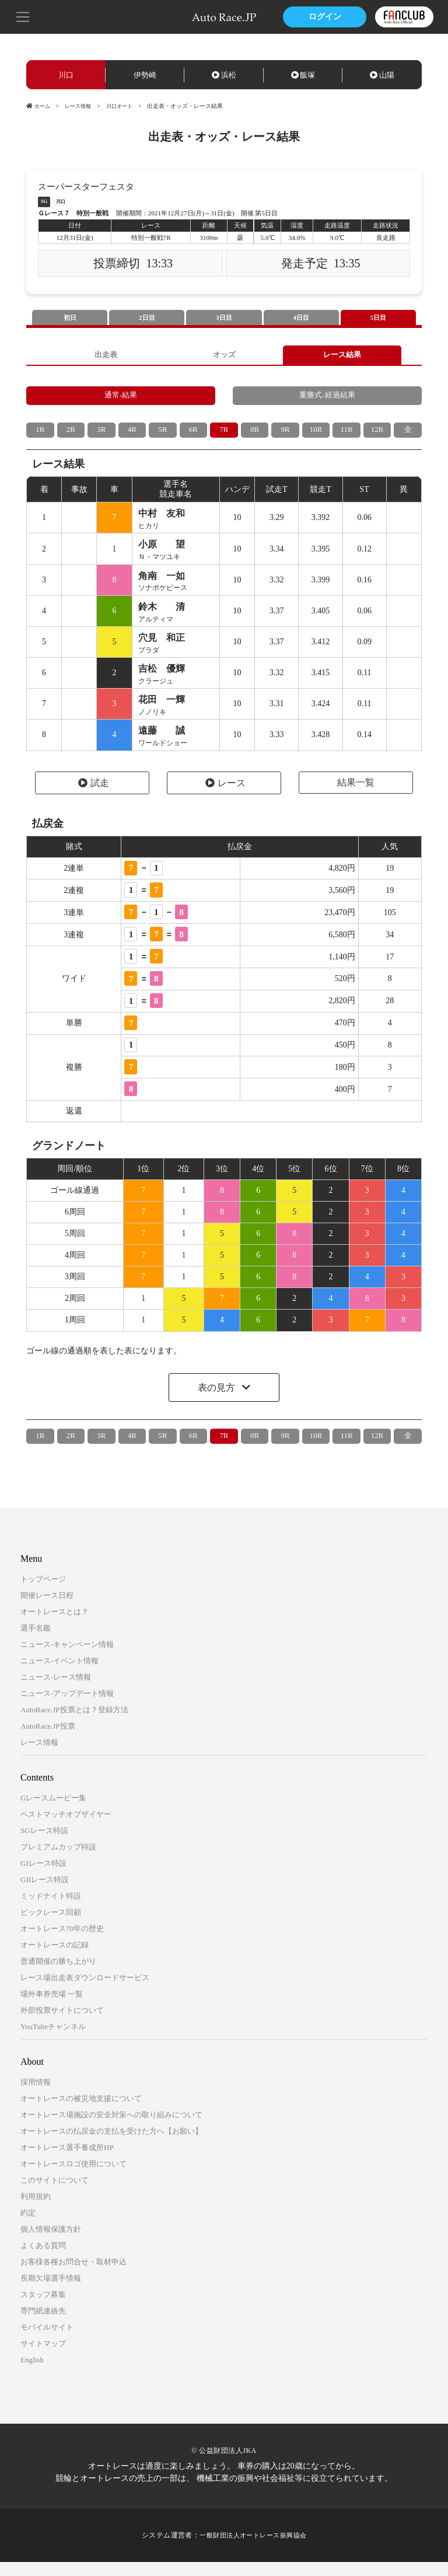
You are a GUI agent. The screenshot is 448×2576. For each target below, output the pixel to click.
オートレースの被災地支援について (81, 2112)
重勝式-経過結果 (328, 399)
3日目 (224, 318)
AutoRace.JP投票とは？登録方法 (74, 1723)
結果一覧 (355, 796)
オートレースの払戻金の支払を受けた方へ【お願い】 (111, 2145)
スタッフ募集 (43, 2308)
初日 (70, 318)
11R (347, 435)
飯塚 (303, 75)
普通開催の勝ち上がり (58, 1975)
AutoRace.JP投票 (47, 1740)
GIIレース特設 (44, 1893)
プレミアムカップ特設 (58, 1860)
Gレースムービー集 (53, 1811)
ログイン (322, 16)
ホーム (39, 106)
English (32, 2373)
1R (40, 435)
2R (70, 435)
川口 (66, 75)
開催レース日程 (47, 1609)
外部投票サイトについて (62, 2024)
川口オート (125, 106)
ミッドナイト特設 (50, 1909)
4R (131, 435)
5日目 (378, 318)
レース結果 (342, 356)
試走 (93, 797)
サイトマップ (43, 2357)
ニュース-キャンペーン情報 (67, 1658)
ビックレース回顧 (50, 1926)
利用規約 (35, 2210)
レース (225, 797)
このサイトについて (54, 2194)
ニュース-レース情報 (55, 1691)
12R (377, 435)
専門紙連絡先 (43, 2324)
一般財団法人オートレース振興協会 (253, 2549)
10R (316, 435)
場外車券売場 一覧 (51, 2007)
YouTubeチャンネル (53, 2040)
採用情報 (35, 2096)
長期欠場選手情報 (50, 2292)
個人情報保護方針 (50, 2243)
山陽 (382, 75)
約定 (28, 2226)
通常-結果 (121, 399)
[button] (23, 15)
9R (285, 435)
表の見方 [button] (217, 1401)
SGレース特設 (44, 1844)
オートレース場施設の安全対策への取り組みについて (111, 2128)
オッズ (224, 356)
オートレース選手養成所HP (67, 2161)
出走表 (105, 356)
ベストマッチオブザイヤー (65, 1828)
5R (162, 435)
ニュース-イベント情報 (59, 1674)
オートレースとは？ (54, 1625)
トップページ (43, 1593)
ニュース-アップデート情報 (67, 1707)
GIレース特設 (43, 1877)
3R (101, 435)
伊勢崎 (145, 75)
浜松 (224, 75)
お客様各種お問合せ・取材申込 (73, 2275)
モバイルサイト (47, 2341)
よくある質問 (43, 2259)
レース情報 (81, 106)
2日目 (147, 318)
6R (193, 435)
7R (224, 435)
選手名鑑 (35, 1642)
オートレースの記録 (54, 1958)
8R (254, 435)
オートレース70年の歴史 (62, 1942)
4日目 (301, 318)
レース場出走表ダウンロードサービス (84, 1991)
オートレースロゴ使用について (73, 2177)
